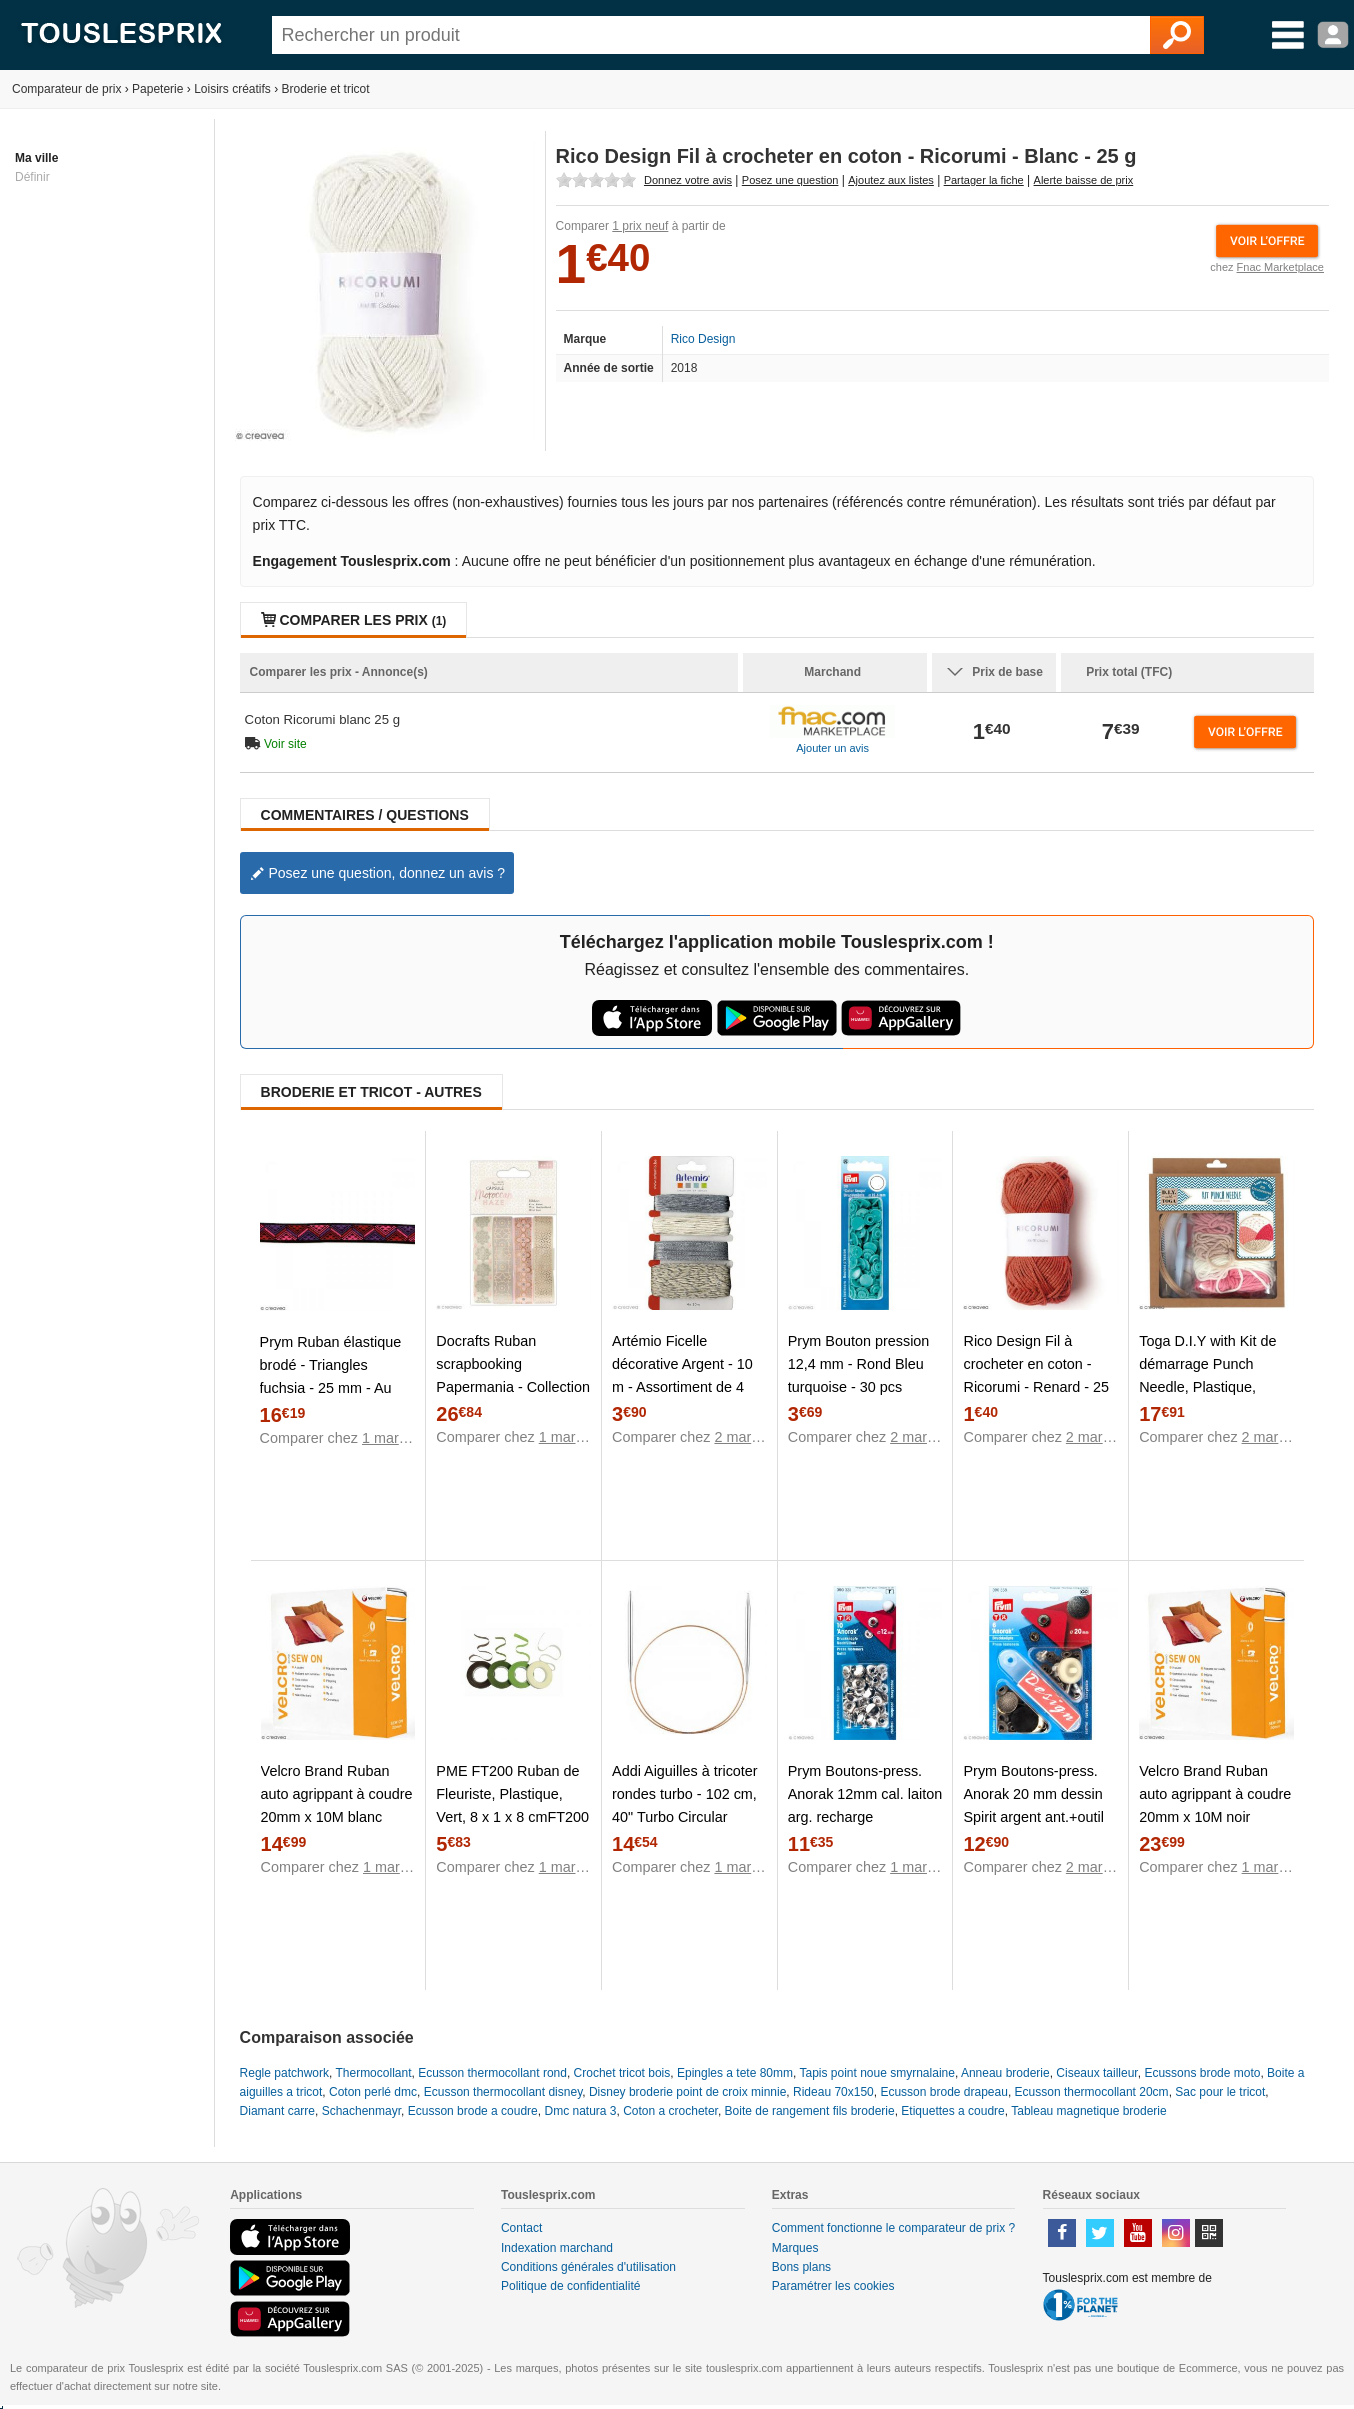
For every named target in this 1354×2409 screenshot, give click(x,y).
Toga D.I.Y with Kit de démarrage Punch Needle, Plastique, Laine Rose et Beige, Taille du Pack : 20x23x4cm (1207, 1398)
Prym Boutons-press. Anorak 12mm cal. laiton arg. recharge (865, 1794)
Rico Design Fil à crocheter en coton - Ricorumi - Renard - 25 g (1036, 1375)
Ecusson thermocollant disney (503, 2092)
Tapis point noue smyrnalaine (876, 2073)
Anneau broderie (1005, 2073)
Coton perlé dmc (373, 2092)
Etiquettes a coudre (952, 2111)
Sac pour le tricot (1220, 2092)
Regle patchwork (284, 2073)
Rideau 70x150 (833, 2092)
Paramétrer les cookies (833, 2286)
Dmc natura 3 (580, 2111)
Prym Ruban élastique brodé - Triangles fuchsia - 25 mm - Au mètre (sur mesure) (331, 1376)
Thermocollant (373, 2073)
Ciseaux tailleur (1096, 2073)
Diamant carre (277, 2111)
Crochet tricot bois (622, 2073)
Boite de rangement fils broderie (810, 2111)
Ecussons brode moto (1202, 2073)
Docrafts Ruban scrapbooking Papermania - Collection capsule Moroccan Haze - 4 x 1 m (513, 1387)
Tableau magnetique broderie (1088, 2111)
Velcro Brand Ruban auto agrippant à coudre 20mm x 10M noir (1215, 1794)
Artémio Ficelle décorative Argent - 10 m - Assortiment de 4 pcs (682, 1375)
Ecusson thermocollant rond (492, 2073)
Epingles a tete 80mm (735, 2073)
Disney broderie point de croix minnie (687, 2092)
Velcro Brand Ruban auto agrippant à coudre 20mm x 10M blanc (337, 1794)
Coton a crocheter (670, 2111)
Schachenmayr (361, 2111)
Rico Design (703, 339)
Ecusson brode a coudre (473, 2111)
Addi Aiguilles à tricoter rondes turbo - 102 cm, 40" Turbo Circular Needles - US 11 (685, 1805)
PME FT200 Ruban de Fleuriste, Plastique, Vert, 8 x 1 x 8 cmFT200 (512, 1794)
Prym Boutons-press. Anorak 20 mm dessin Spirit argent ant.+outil (1033, 1794)
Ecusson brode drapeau (943, 2092)
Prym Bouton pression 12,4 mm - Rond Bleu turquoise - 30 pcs (859, 1364)
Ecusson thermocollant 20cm (1092, 2092)
